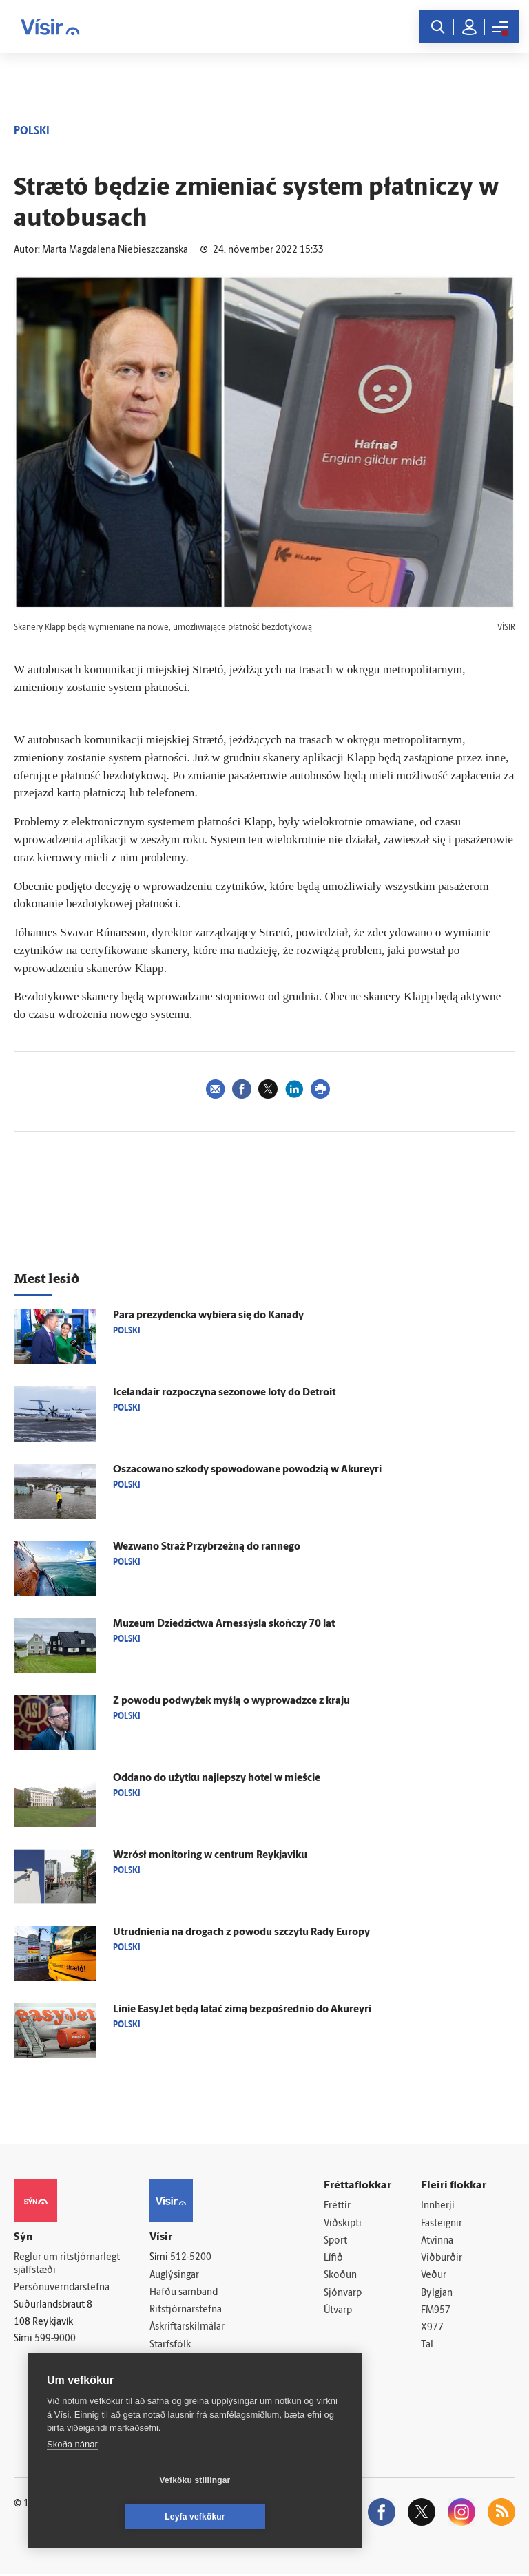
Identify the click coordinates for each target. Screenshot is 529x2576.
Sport (335, 2241)
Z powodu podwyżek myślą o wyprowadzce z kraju (231, 1701)
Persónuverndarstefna (62, 2288)
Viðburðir (441, 2259)
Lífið (333, 2259)
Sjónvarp (343, 2294)
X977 (432, 2330)
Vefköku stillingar (113, 2517)
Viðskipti (343, 2224)
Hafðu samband (183, 2293)
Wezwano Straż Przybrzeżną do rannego (206, 1547)
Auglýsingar (174, 2275)
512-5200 (190, 2257)
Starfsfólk (170, 2346)
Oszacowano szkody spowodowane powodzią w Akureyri (247, 1470)
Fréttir (337, 2206)
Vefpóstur (170, 2381)
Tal (427, 2347)
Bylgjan (437, 2294)
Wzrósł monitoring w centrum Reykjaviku (210, 1855)
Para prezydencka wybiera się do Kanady (208, 1316)
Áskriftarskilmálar (187, 2328)
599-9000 (55, 2339)
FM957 (435, 2312)
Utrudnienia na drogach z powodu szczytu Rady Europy (241, 1933)
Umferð (166, 2363)
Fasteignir (441, 2224)
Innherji (438, 2206)
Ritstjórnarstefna (185, 2310)
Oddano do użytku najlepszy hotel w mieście (216, 1778)
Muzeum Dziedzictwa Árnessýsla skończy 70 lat (224, 1624)
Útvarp (338, 2312)
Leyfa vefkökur (277, 2517)
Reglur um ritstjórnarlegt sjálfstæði (67, 2264)
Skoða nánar (72, 2480)
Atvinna (437, 2241)
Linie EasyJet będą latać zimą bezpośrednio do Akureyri (242, 2010)
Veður (433, 2277)
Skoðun (340, 2277)
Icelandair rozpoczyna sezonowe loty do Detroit (224, 1393)
